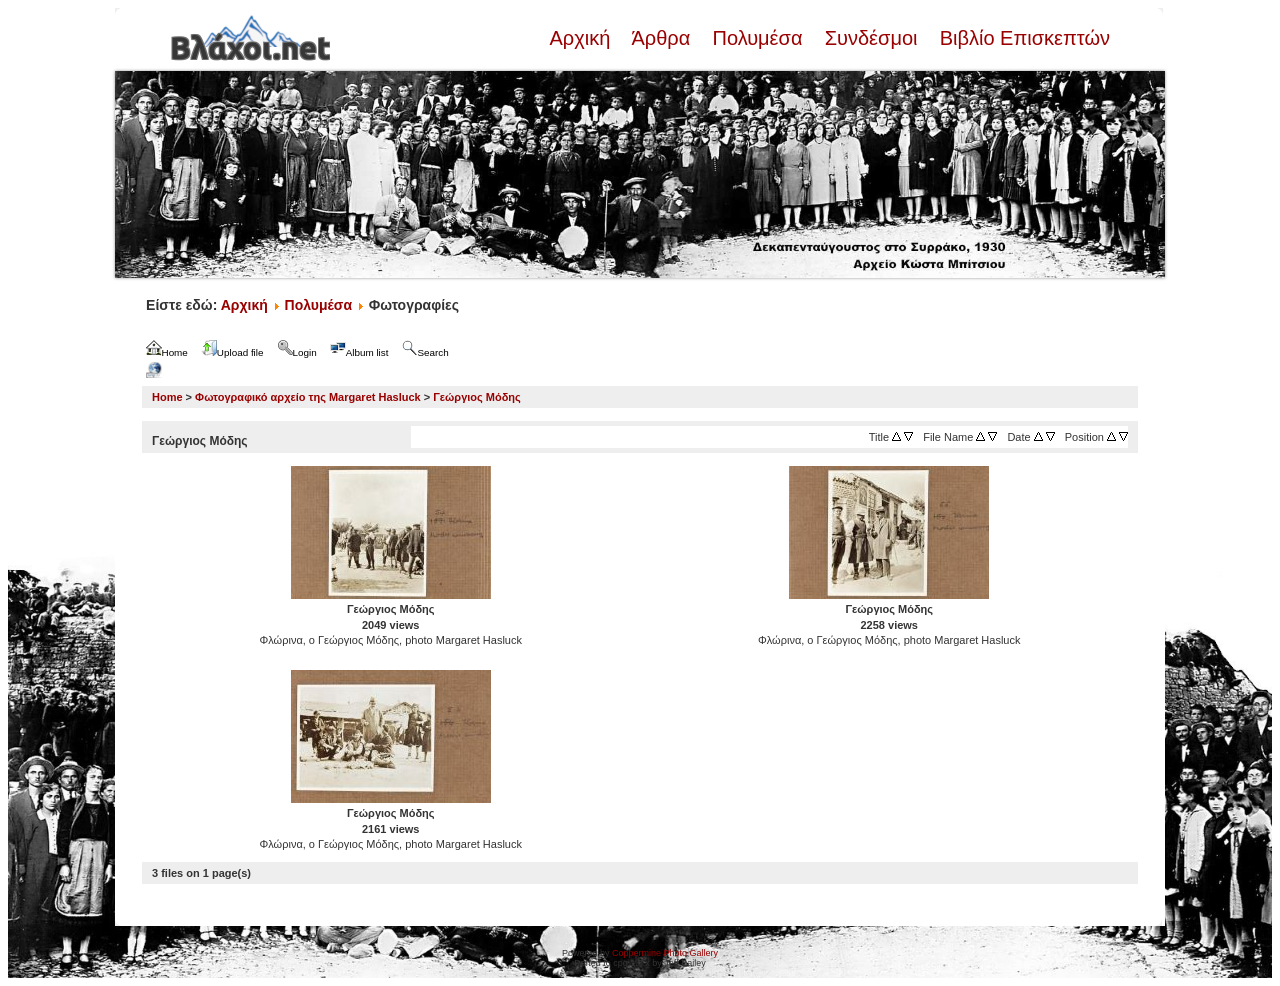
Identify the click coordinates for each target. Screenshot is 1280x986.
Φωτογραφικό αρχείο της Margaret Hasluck (308, 397)
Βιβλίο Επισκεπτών (1022, 38)
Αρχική (582, 38)
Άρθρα (661, 38)
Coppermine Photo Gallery (665, 953)
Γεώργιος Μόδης (477, 397)
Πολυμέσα (757, 38)
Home (167, 397)
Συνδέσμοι (871, 38)
